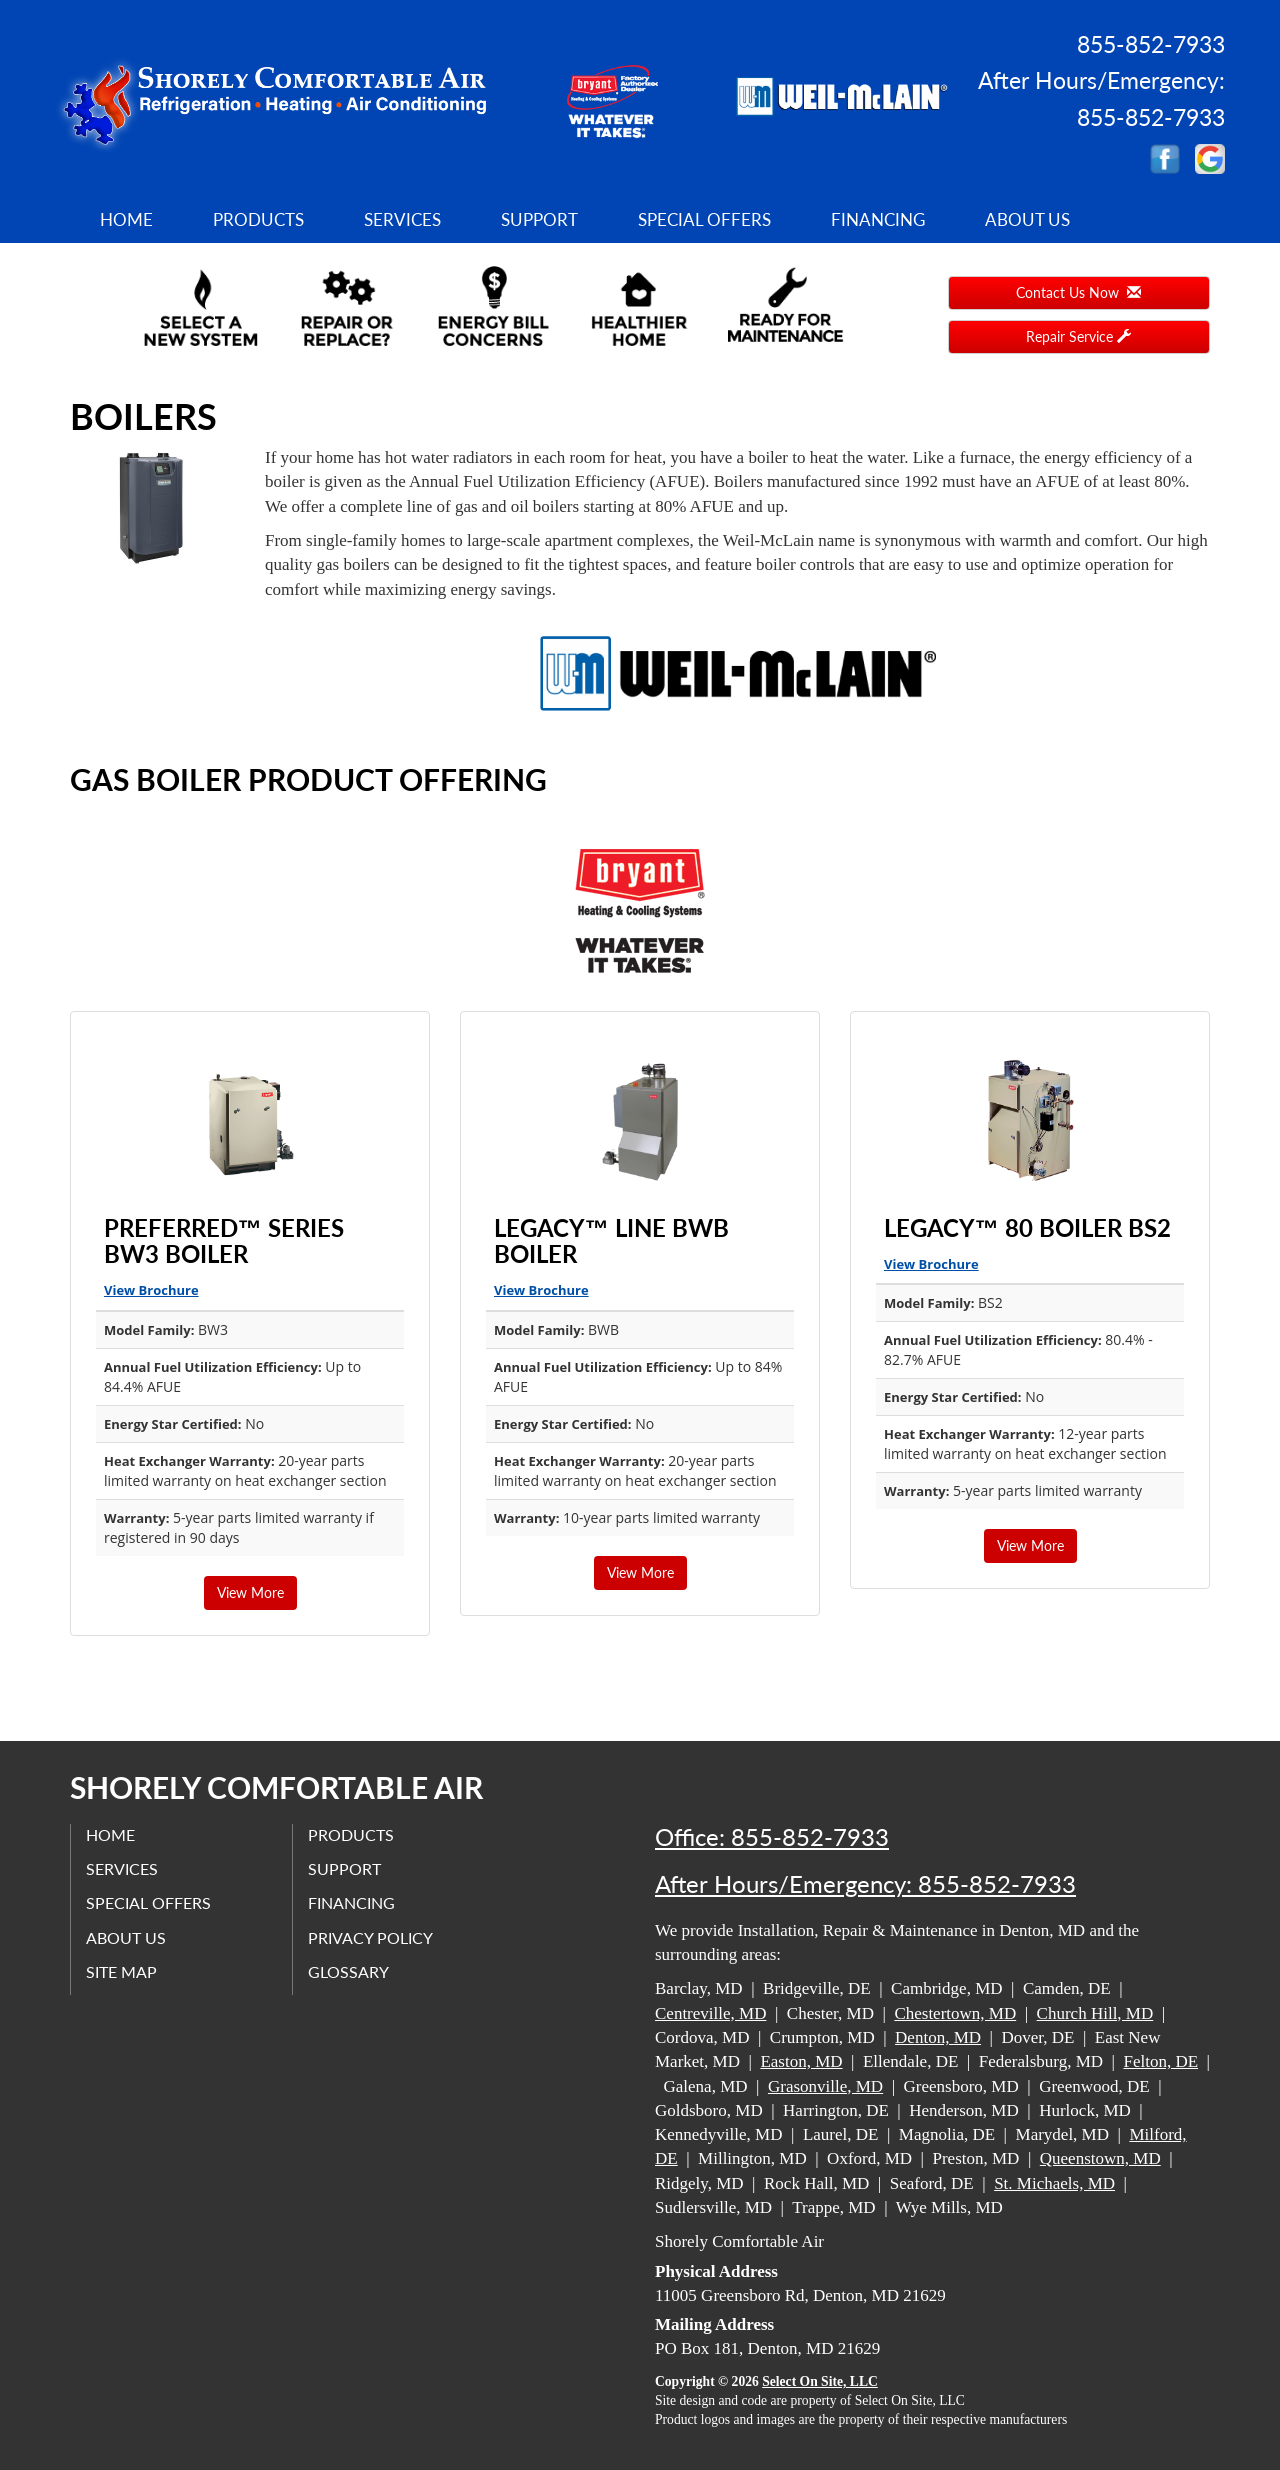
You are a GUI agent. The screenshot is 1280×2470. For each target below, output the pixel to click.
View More (250, 1592)
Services (402, 219)
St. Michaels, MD (1054, 2183)
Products (258, 219)
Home (126, 219)
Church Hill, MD (1095, 2013)
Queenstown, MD (1100, 2158)
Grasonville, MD (825, 2086)
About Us (1027, 219)
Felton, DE (1160, 2061)
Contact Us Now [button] (1078, 292)
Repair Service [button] (1078, 336)
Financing (878, 219)
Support (539, 219)
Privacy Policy (370, 1937)
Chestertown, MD (955, 2013)
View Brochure (151, 1290)
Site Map (121, 1971)
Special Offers (704, 219)
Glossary (348, 1971)
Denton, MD (938, 2037)
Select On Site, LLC (820, 2381)
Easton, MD (801, 2061)
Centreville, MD (710, 2013)
